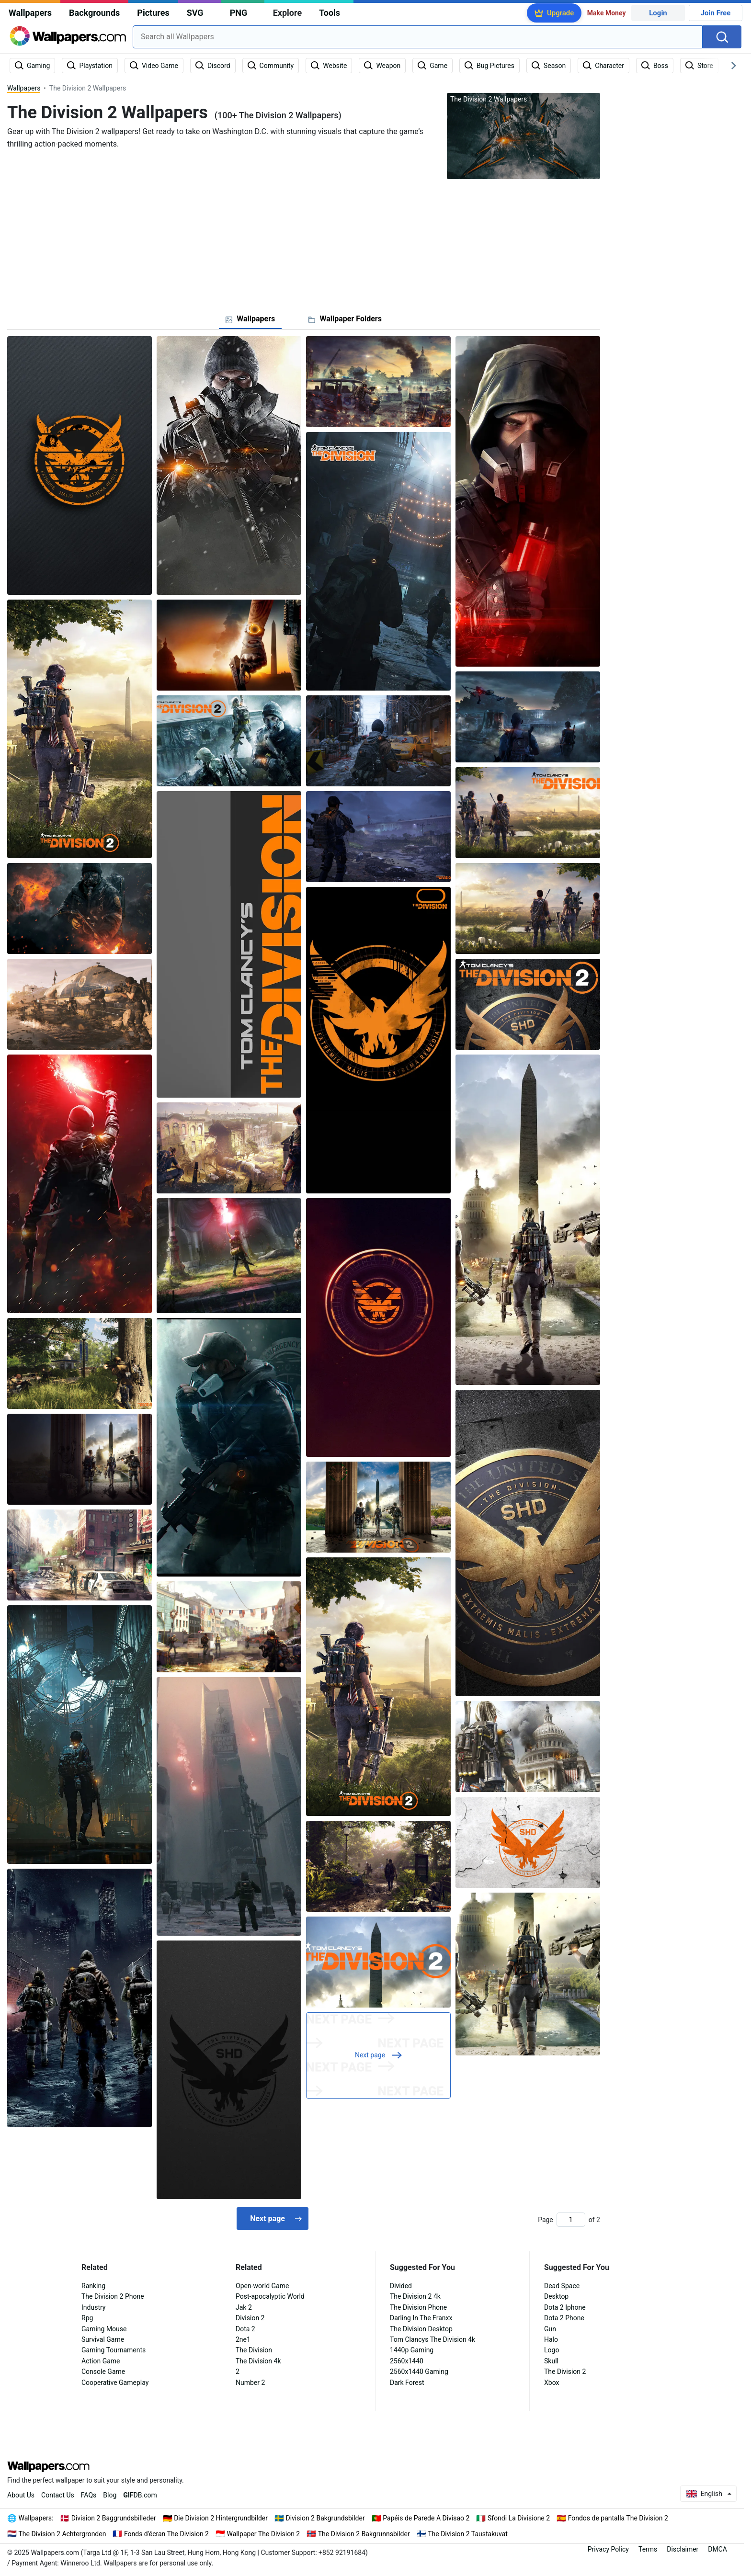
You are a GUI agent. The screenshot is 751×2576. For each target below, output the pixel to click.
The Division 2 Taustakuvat (468, 2534)
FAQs (89, 2495)
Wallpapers (30, 13)
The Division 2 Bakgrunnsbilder (364, 2534)
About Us (20, 2495)
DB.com (140, 2495)
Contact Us (57, 2495)
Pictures (153, 13)
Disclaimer (682, 2549)
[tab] (250, 319)
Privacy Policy (608, 2549)
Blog (109, 2495)
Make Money (606, 13)
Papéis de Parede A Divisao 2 (426, 2518)
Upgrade (560, 13)
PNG (239, 13)
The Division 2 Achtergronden (62, 2534)
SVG (195, 13)
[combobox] (418, 36)
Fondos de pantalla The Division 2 (618, 2518)
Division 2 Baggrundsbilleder (113, 2518)
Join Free (716, 13)
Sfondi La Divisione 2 (519, 2518)
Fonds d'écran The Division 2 (166, 2534)
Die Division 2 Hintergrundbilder (221, 2518)
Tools (329, 13)
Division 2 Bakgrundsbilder (324, 2518)
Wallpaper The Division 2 (263, 2534)
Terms (647, 2549)
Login (658, 13)
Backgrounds (94, 13)
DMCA (717, 2549)
